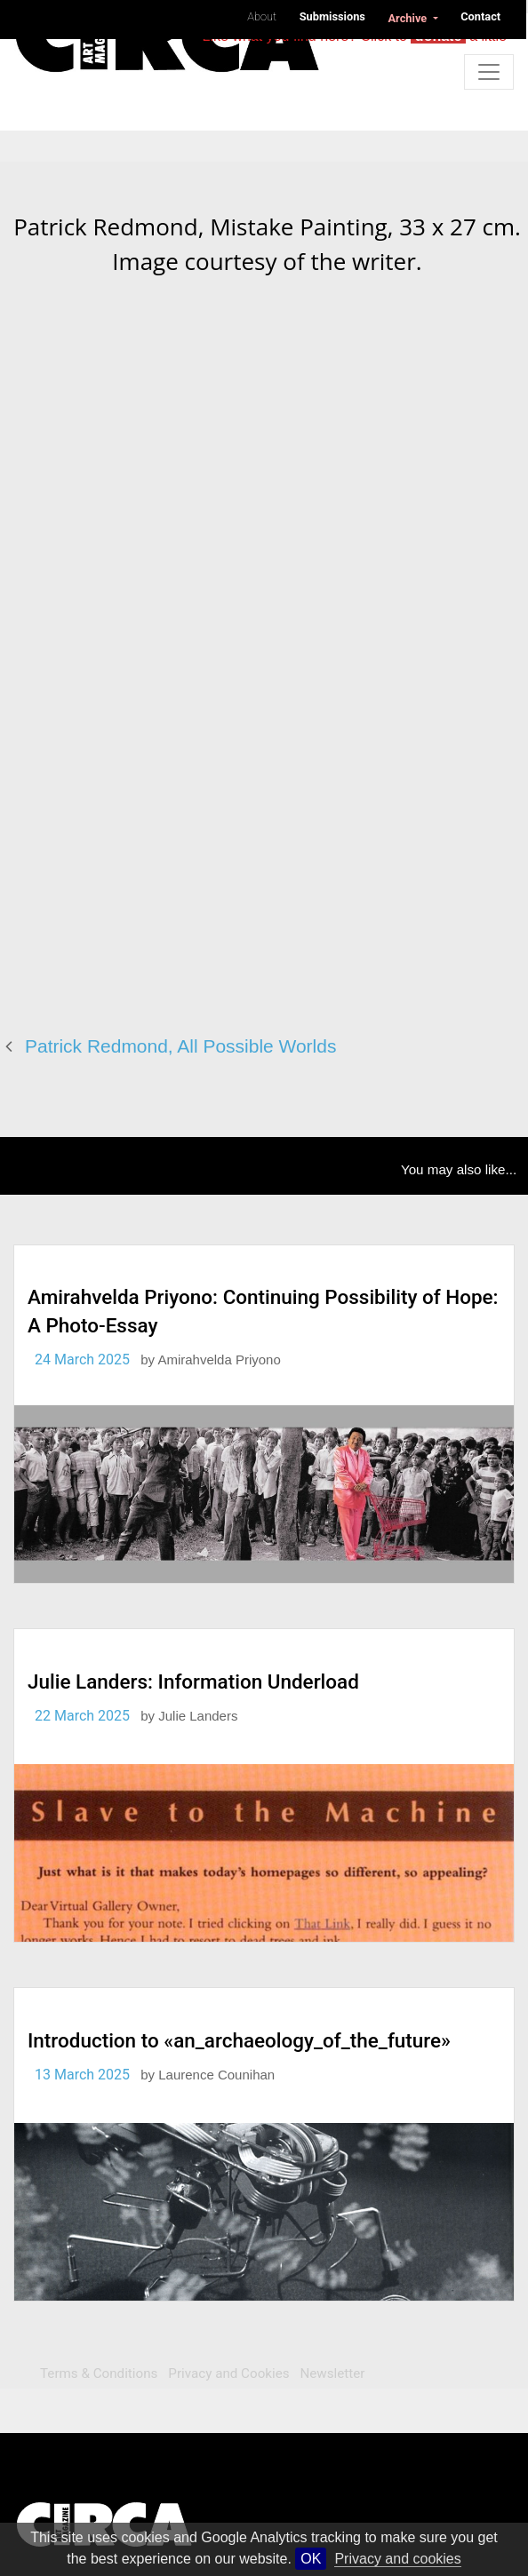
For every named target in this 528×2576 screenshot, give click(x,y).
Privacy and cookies (397, 2558)
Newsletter (332, 2373)
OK (310, 2558)
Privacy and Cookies (228, 2373)
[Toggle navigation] (489, 72)
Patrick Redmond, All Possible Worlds (180, 1046)
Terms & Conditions (98, 2373)
